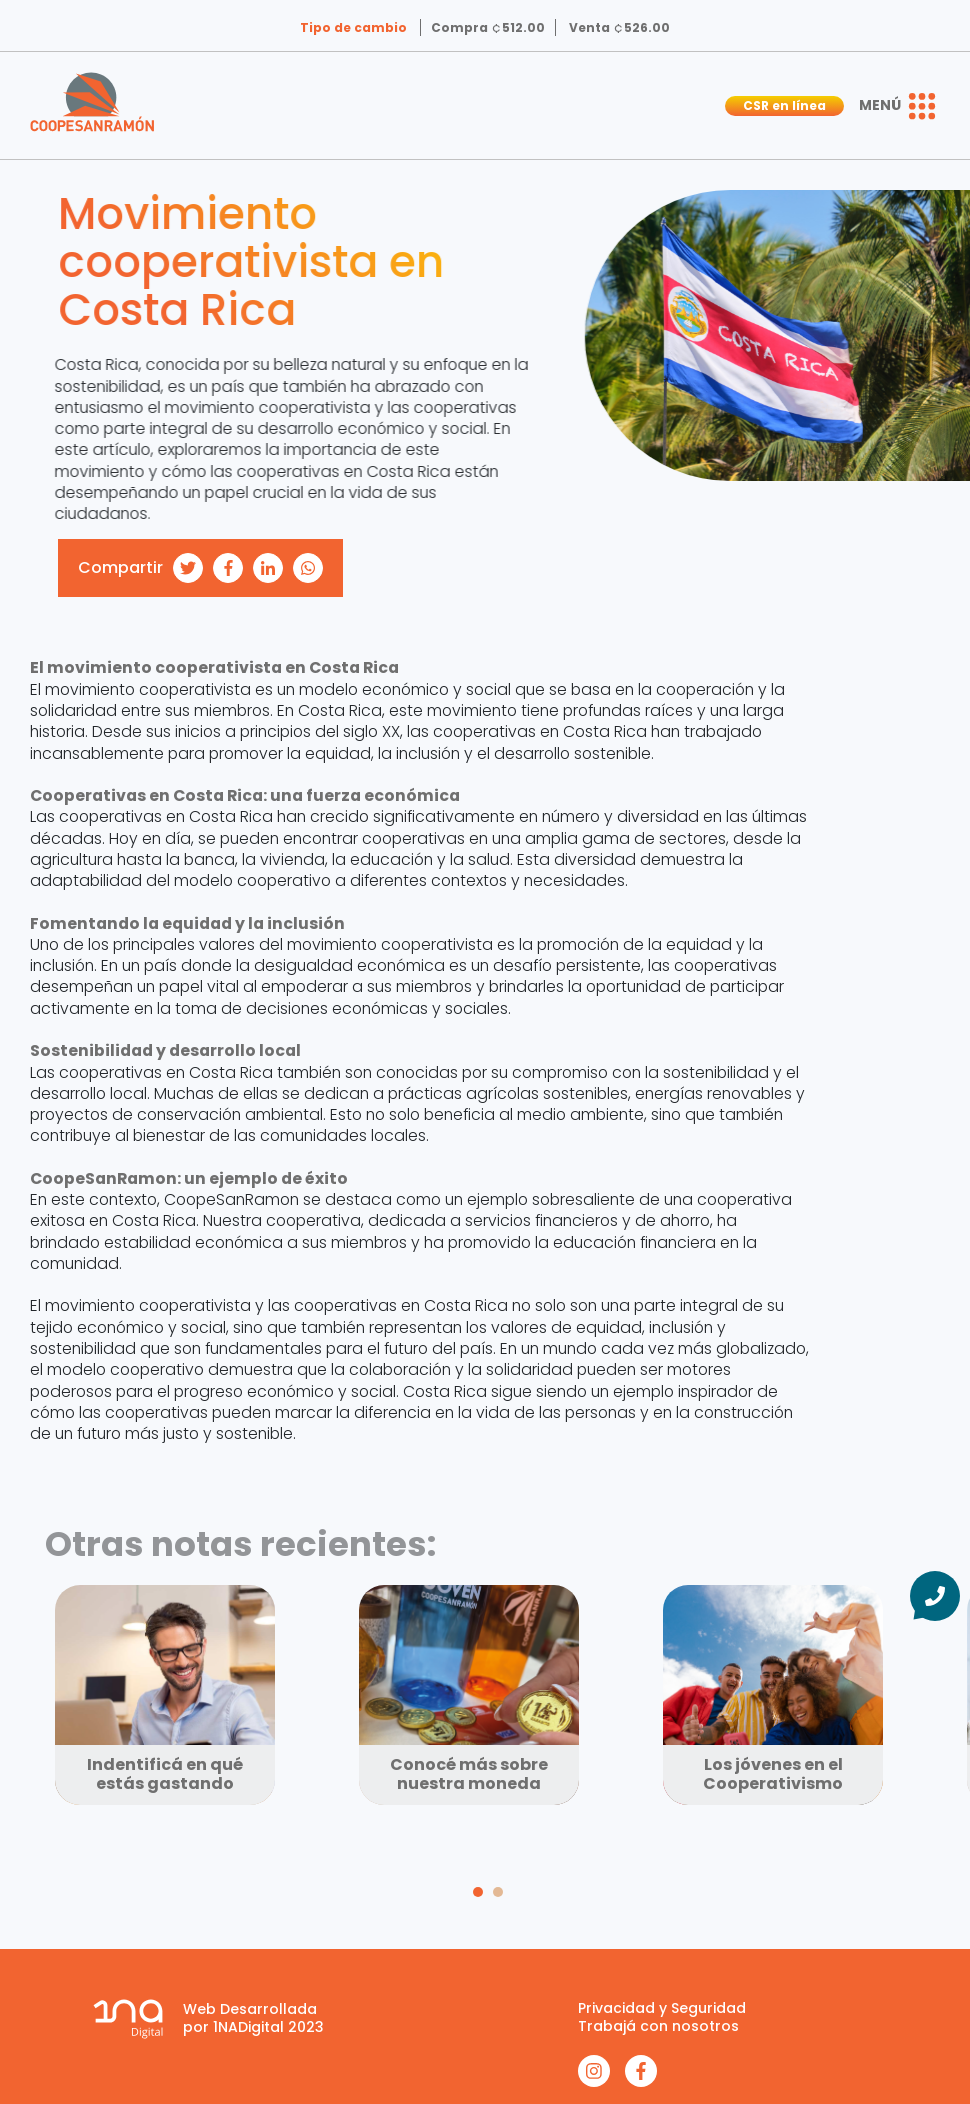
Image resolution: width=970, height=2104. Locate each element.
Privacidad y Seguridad (662, 2008)
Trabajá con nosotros (658, 2026)
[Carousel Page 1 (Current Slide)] (478, 1892)
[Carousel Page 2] (498, 1892)
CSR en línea (784, 105)
